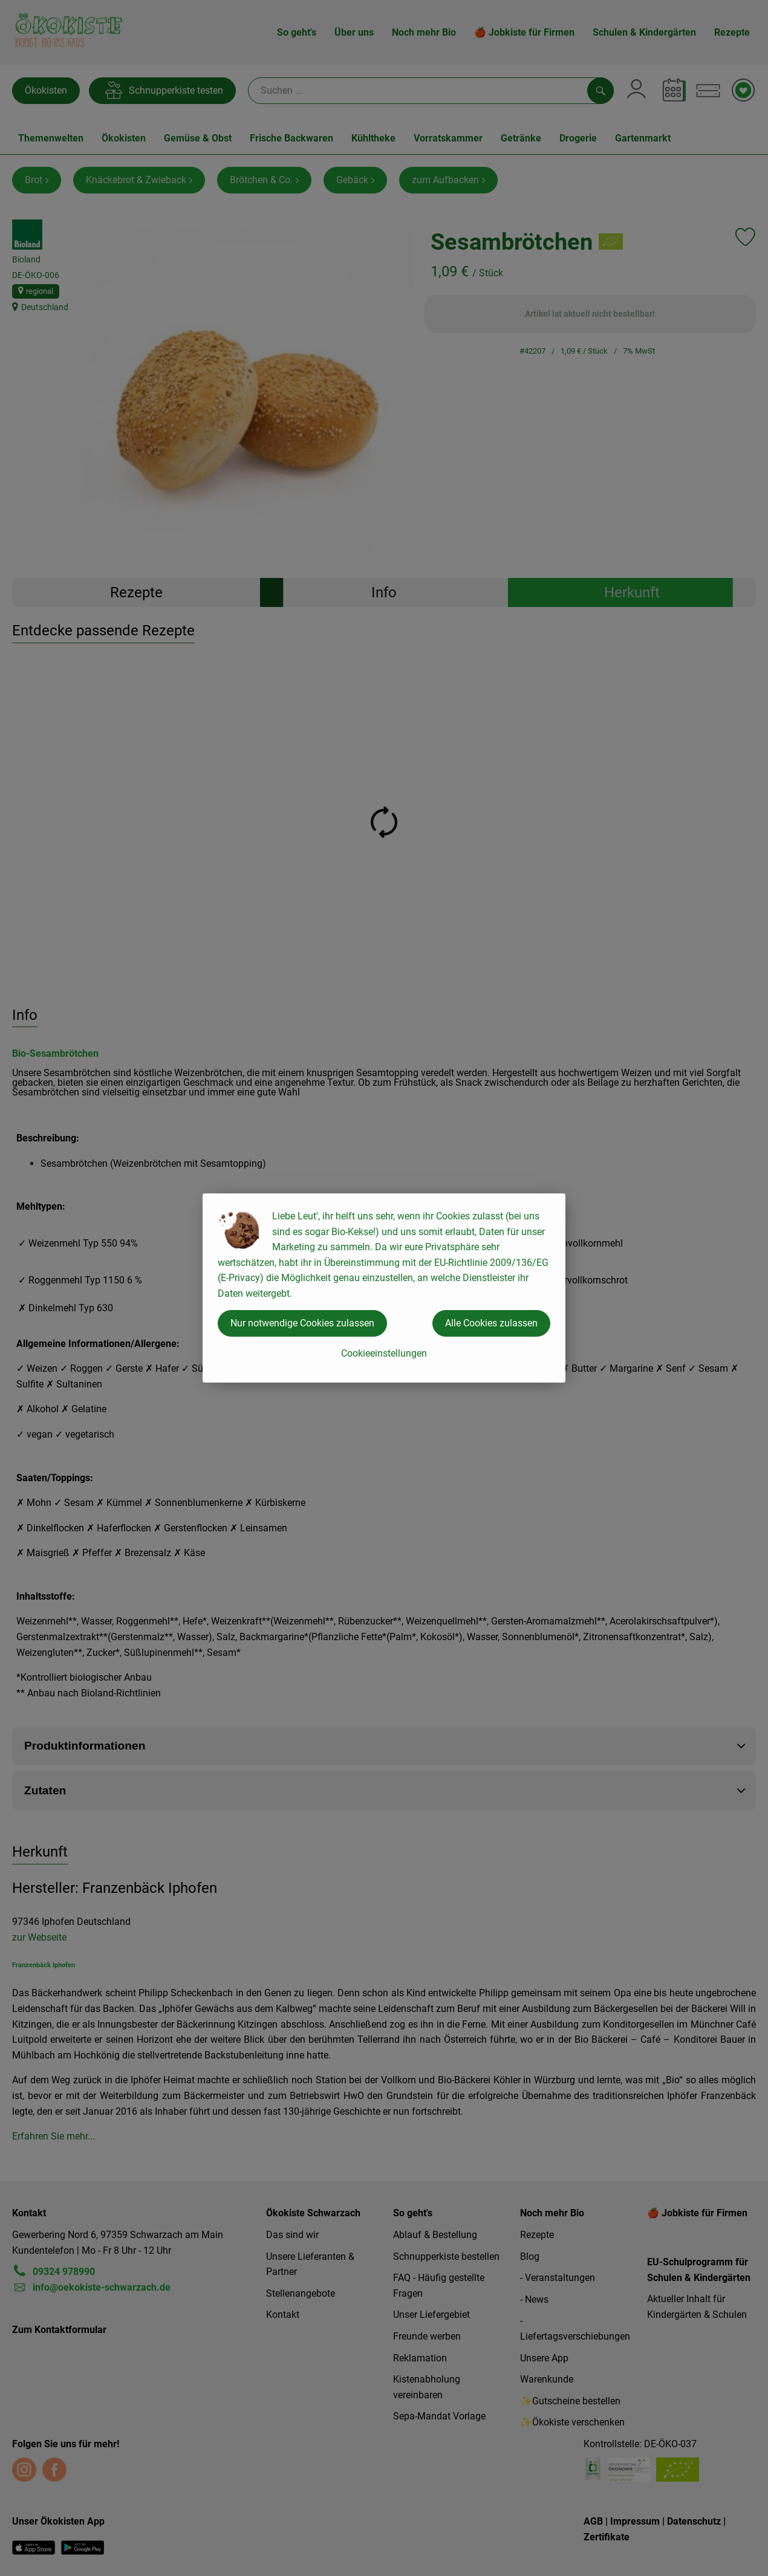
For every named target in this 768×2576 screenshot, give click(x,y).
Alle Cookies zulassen (491, 1323)
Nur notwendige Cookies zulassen (302, 1323)
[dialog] (384, 1288)
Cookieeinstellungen (384, 1353)
